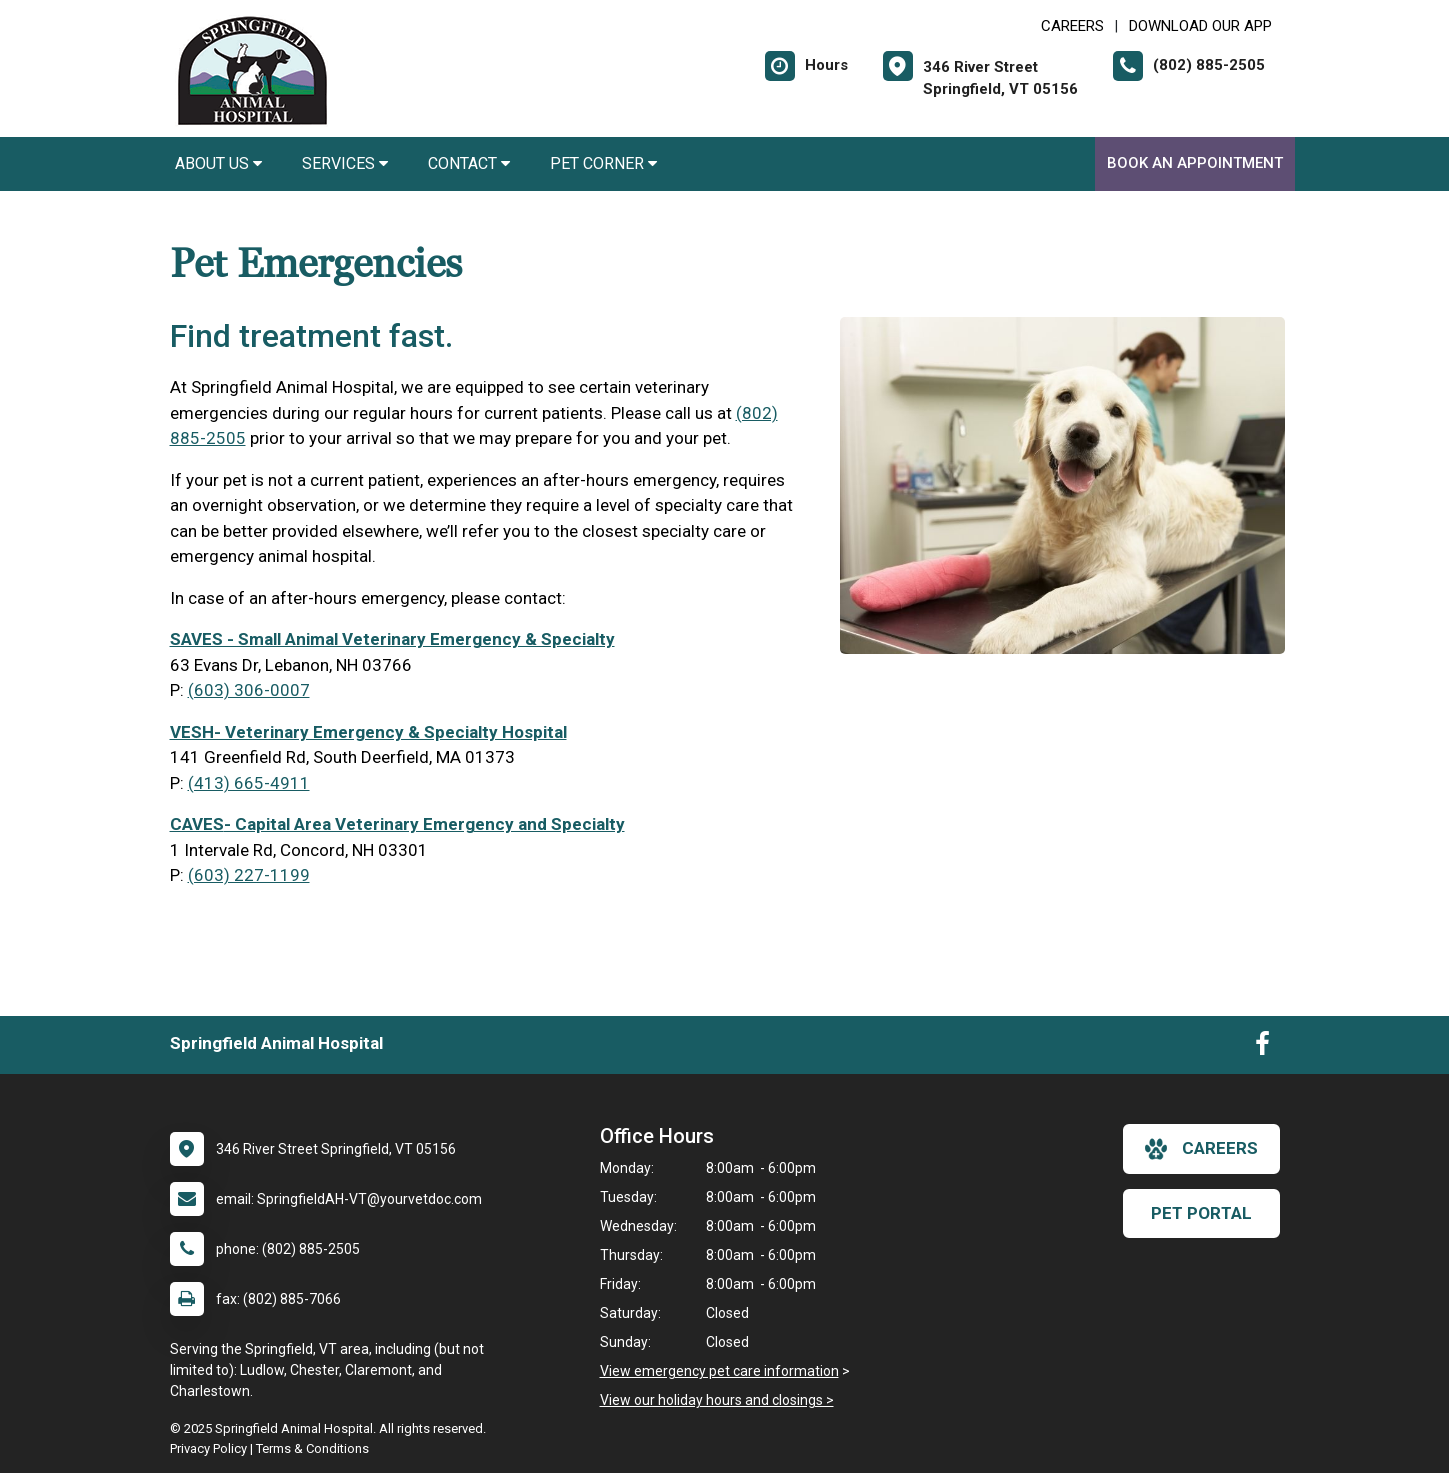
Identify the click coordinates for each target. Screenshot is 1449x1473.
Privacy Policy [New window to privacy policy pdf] (208, 1448)
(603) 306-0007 (249, 690)
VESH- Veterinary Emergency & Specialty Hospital (368, 732)
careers (1201, 1149)
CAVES (197, 824)
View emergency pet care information (719, 1371)
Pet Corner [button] (603, 163)
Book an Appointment (1195, 163)
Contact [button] (469, 163)
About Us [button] (218, 163)
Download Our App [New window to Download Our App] (1200, 26)
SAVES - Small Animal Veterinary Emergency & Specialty (392, 639)
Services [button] (345, 163)
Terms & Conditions (312, 1448)
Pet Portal (1201, 1213)
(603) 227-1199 (249, 875)
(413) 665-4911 (249, 783)
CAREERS (1072, 26)
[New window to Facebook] (1262, 1048)
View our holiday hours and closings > (717, 1400)
